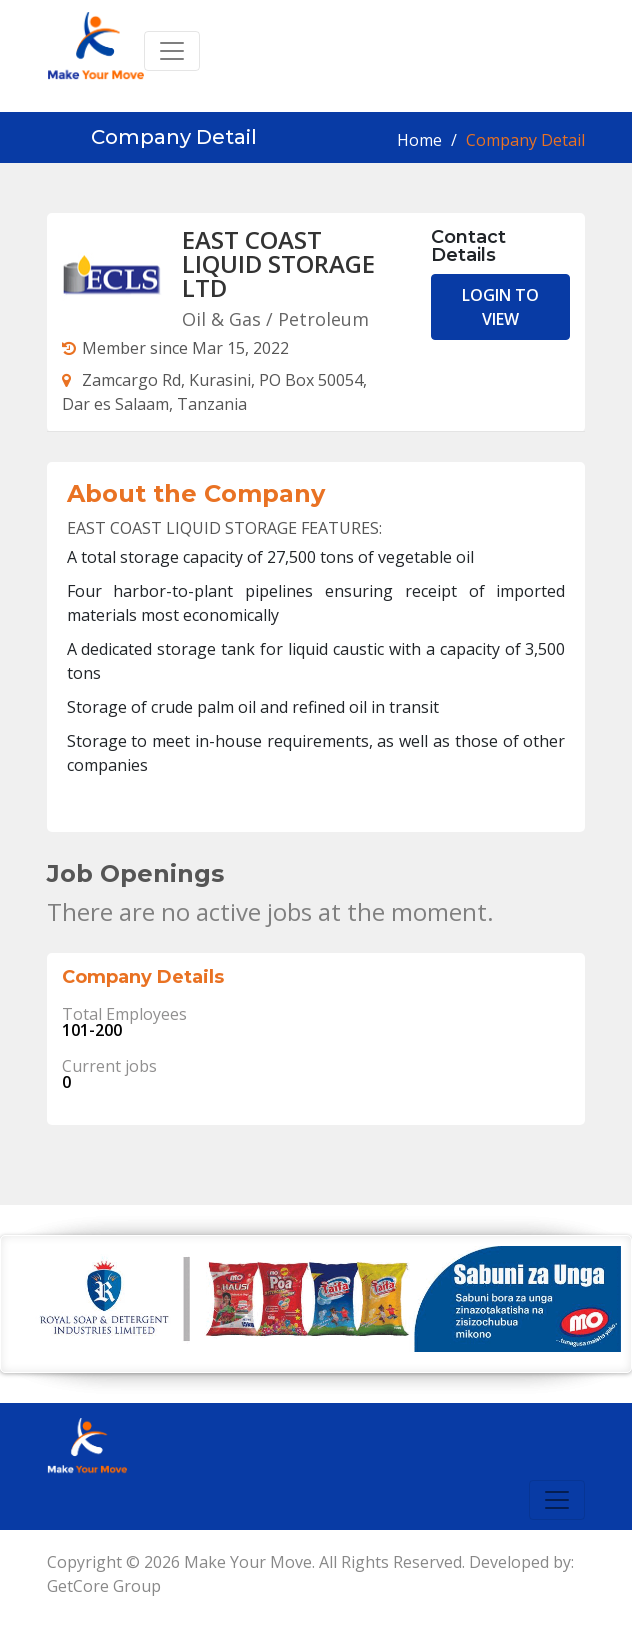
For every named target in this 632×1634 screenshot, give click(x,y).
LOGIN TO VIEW (500, 307)
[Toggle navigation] (172, 51)
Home (419, 140)
